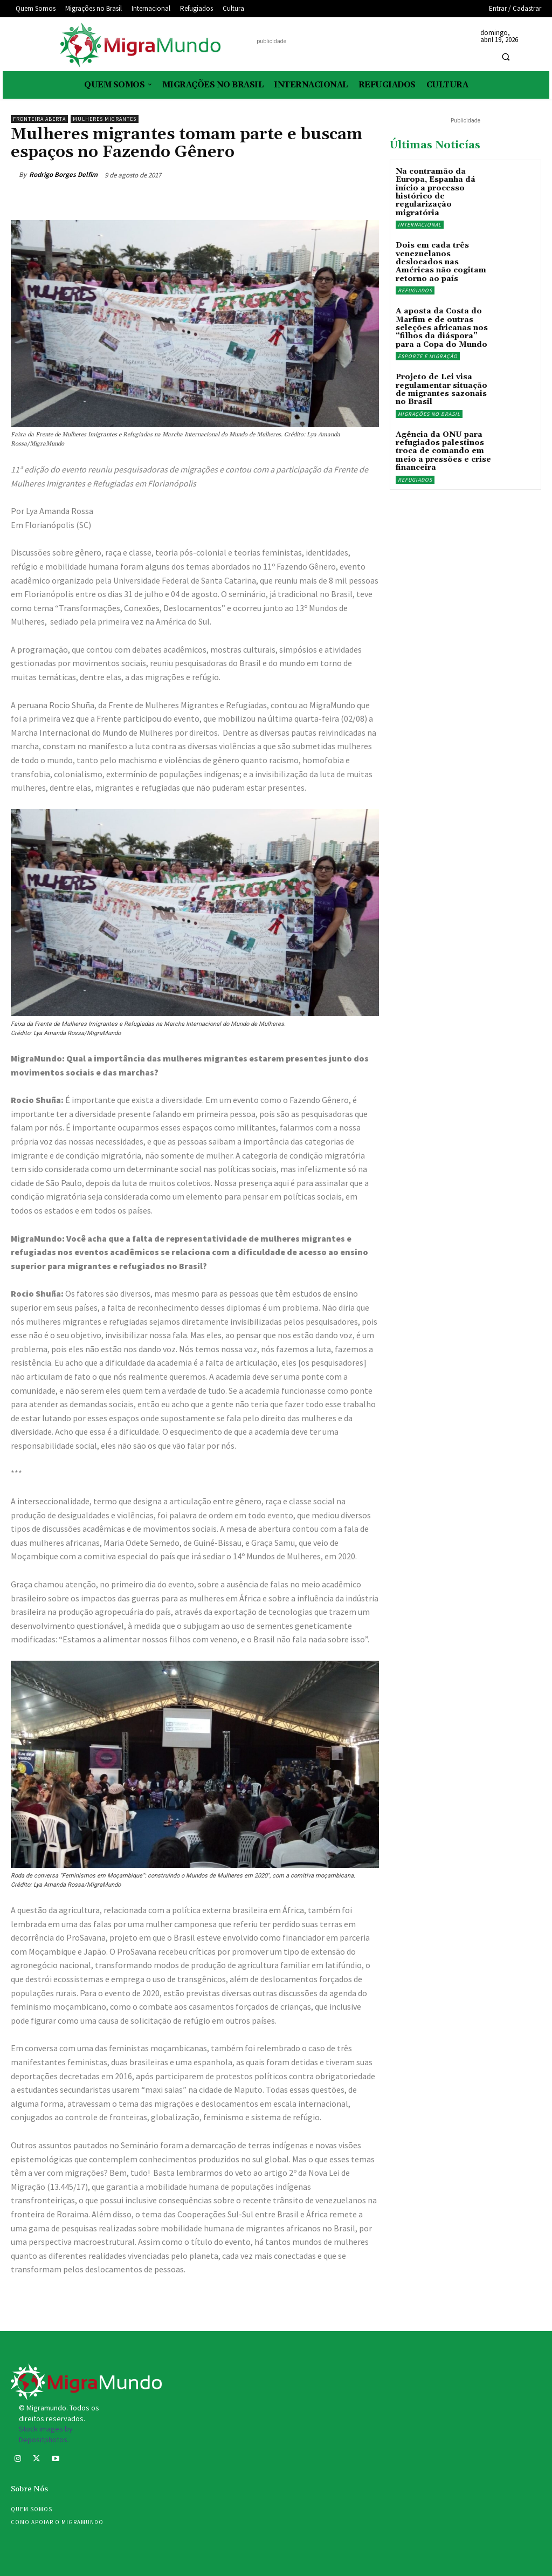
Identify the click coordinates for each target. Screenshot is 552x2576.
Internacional (419, 224)
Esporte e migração (428, 356)
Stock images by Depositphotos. (46, 2434)
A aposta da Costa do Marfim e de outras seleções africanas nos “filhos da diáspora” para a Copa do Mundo (442, 328)
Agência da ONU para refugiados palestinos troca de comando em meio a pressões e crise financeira (443, 451)
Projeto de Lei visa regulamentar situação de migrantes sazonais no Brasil (441, 389)
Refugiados (415, 290)
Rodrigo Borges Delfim (63, 174)
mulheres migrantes (105, 119)
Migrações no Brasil (429, 413)
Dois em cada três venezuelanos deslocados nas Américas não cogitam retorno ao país (441, 262)
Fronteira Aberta (39, 119)
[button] (505, 57)
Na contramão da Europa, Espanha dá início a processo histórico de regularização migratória (435, 192)
